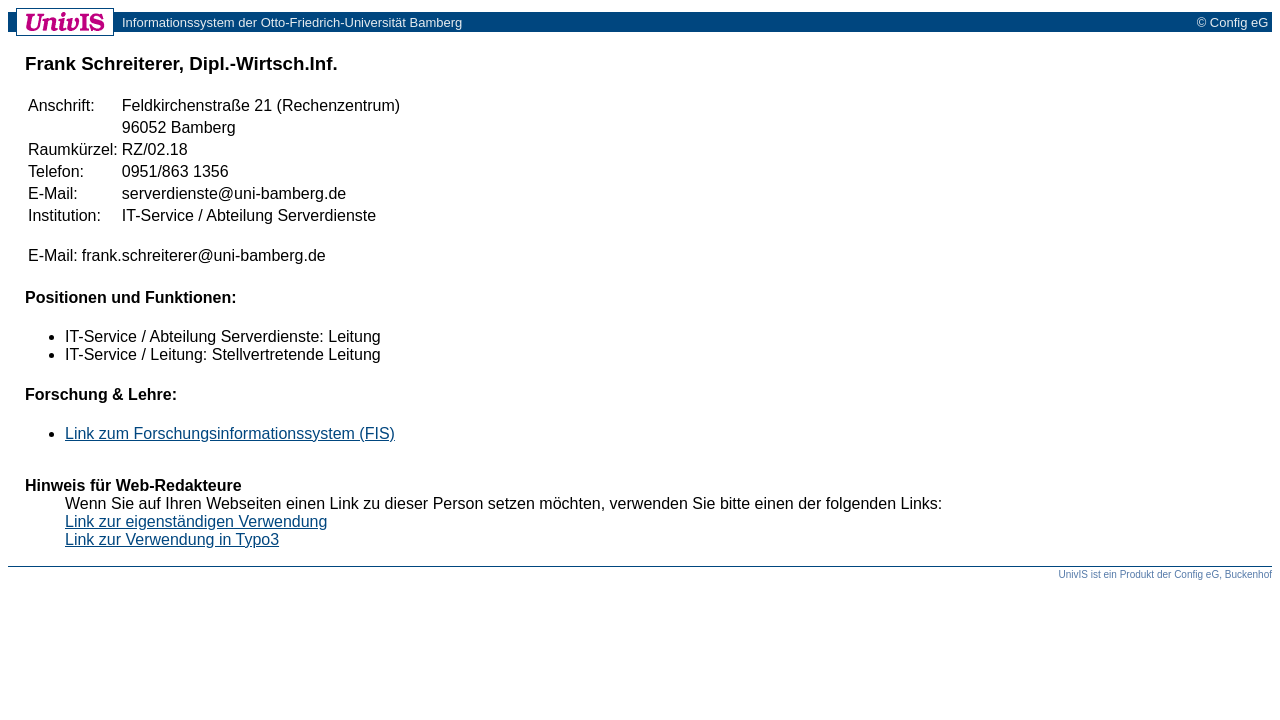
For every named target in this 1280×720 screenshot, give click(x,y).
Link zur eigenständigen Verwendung (196, 521)
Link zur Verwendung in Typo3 (172, 539)
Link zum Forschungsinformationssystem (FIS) (230, 433)
